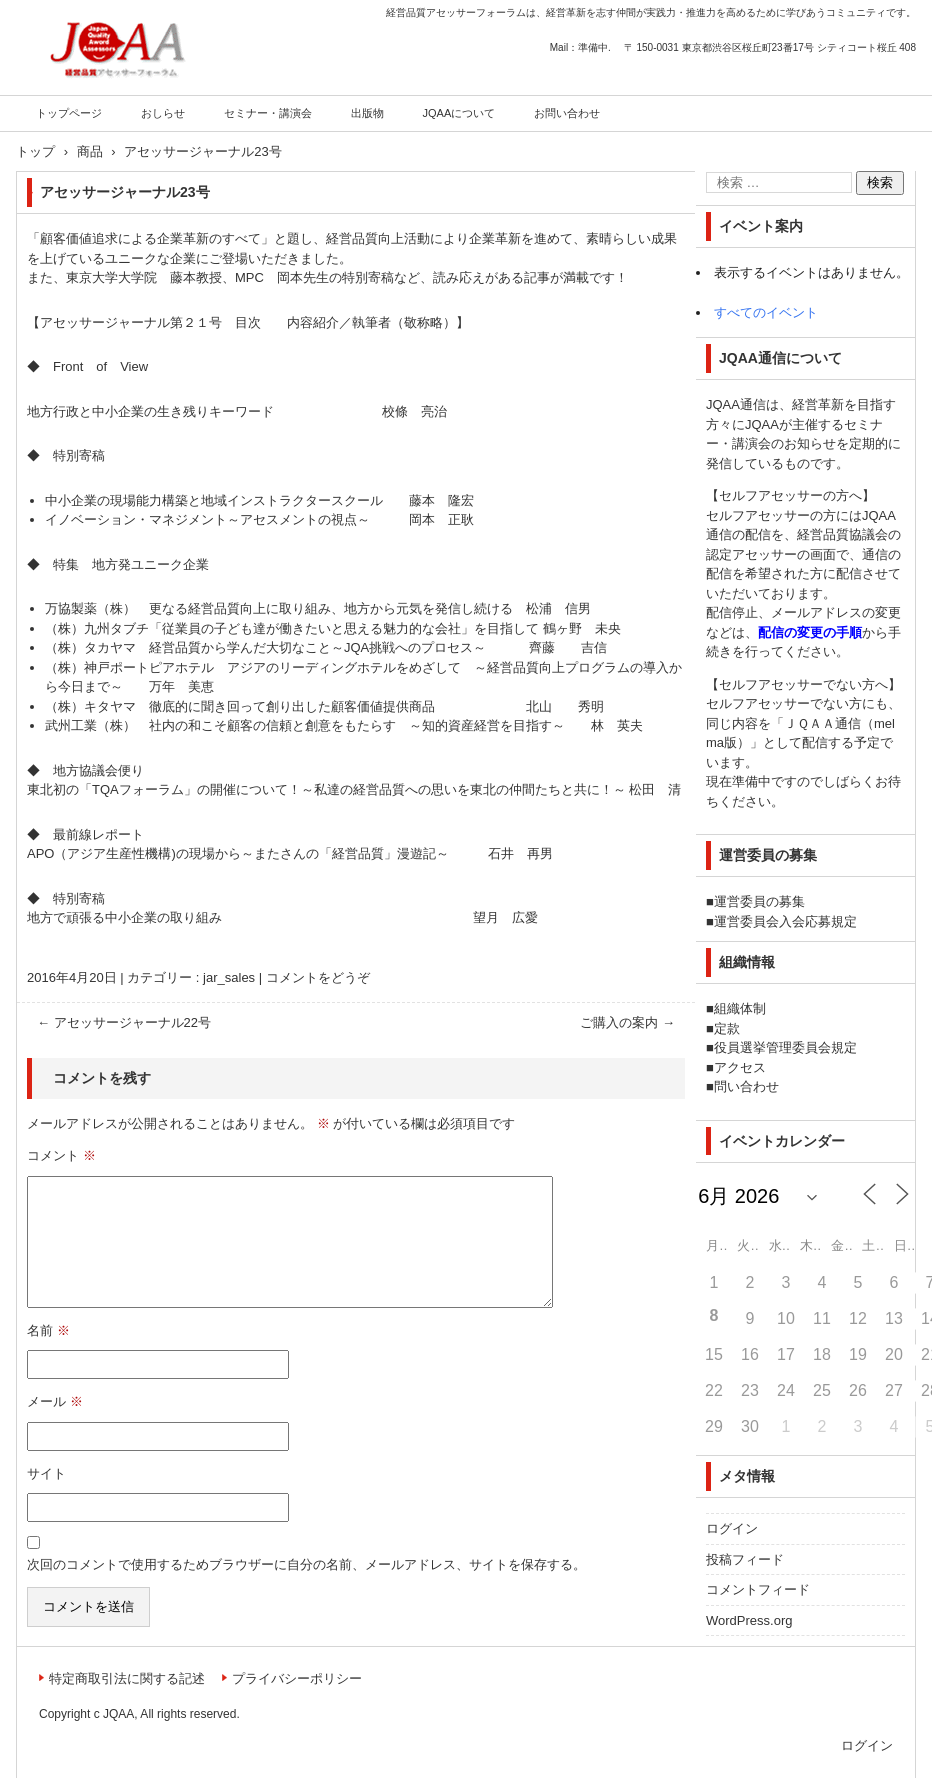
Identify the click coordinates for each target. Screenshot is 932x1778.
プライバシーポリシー (297, 1678)
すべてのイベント (766, 312)
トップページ (69, 113)
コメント (61, 1155)
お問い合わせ (567, 113)
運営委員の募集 (759, 901)
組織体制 (740, 1008)
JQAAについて (459, 113)
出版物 (367, 113)
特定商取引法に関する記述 (127, 1678)
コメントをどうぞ (318, 977)
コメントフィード (758, 1589)
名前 (48, 1330)
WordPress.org (749, 1620)
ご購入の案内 (627, 1022)
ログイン (732, 1528)
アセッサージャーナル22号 (124, 1022)
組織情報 (747, 962)
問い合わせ (746, 1086)
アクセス (740, 1067)
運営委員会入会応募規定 (785, 921)
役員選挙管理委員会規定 (785, 1047)
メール (55, 1401)
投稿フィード (745, 1559)
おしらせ (163, 113)
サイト (46, 1473)
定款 (727, 1028)
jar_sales (229, 977)
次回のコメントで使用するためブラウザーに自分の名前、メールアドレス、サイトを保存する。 (306, 1564)
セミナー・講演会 (268, 113)
